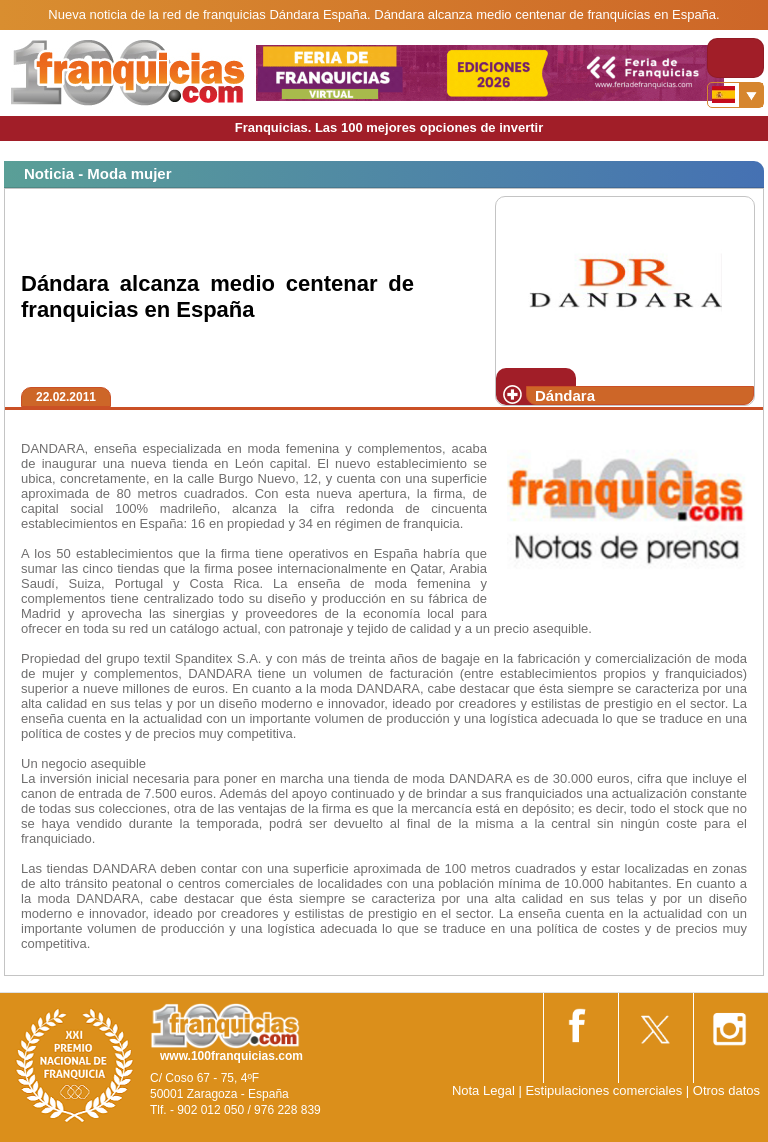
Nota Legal (483, 1090)
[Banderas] (735, 95)
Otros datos (726, 1090)
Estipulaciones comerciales (605, 1090)
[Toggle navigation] (735, 58)
